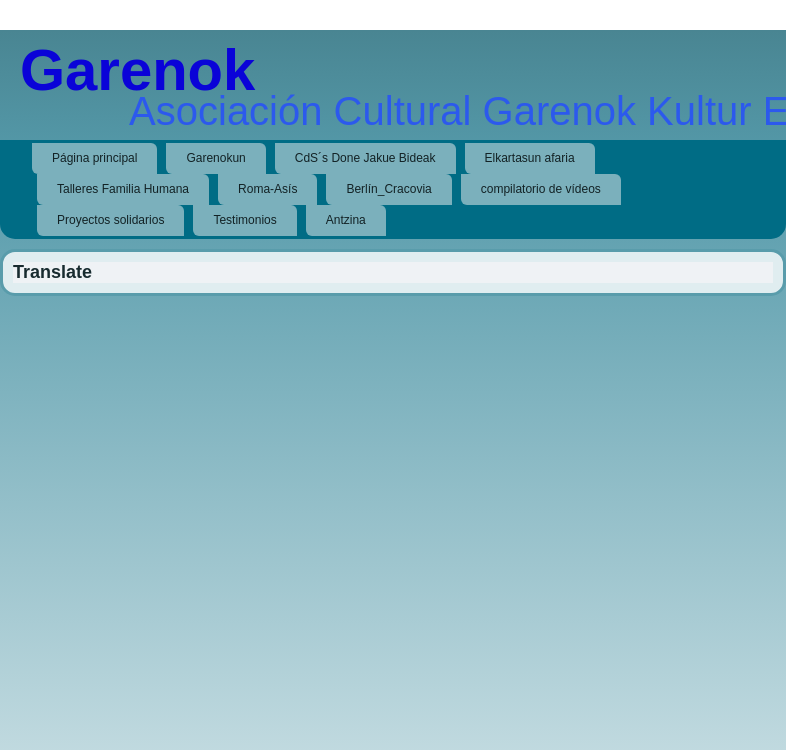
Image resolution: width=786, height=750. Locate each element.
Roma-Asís (267, 189)
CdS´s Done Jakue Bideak (365, 158)
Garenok (137, 69)
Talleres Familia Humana (123, 189)
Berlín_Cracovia (388, 189)
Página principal (94, 158)
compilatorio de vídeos (541, 189)
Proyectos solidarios (110, 220)
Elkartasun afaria (530, 158)
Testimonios (244, 220)
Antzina (346, 220)
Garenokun (215, 158)
